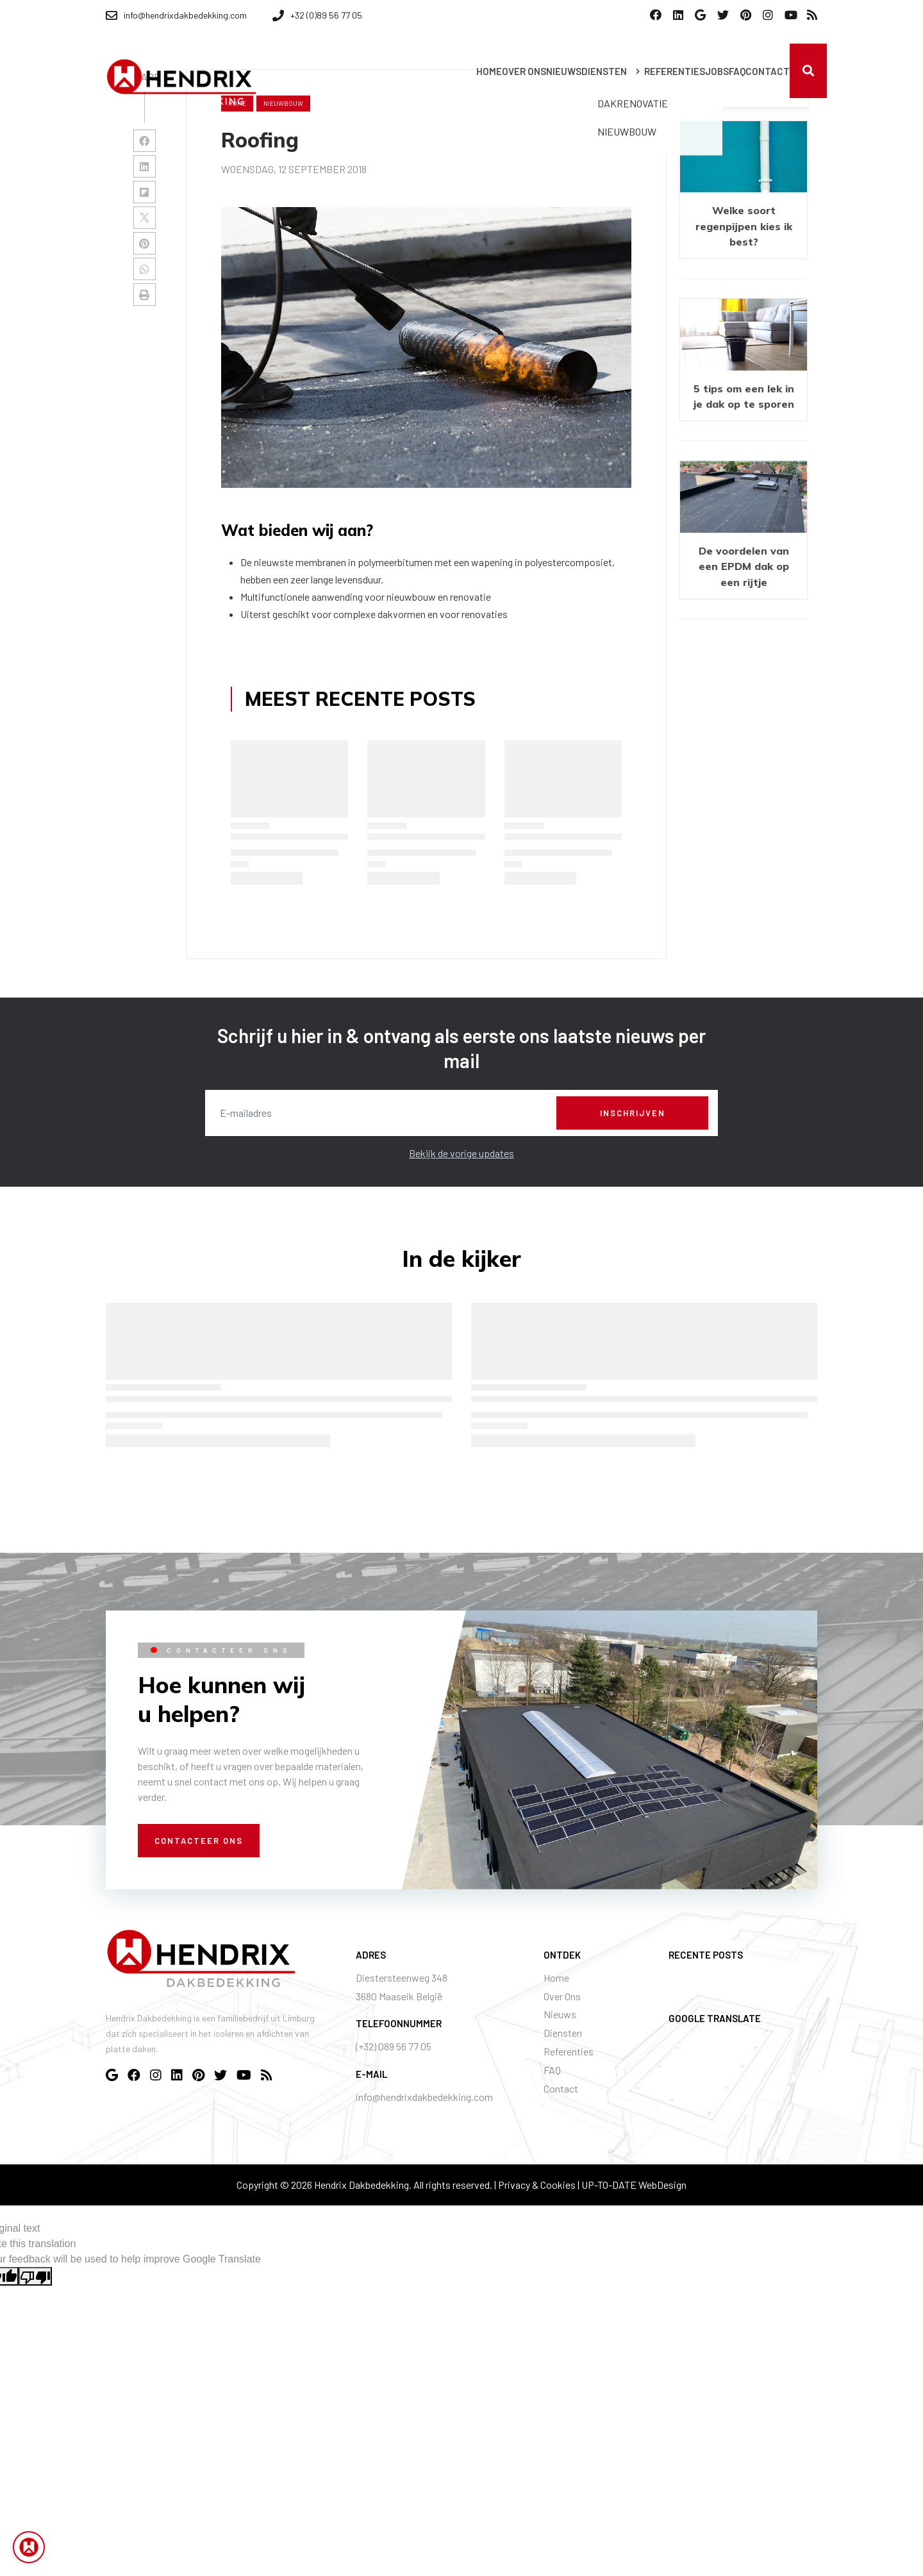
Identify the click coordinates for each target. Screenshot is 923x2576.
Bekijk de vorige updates (461, 1153)
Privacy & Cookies (537, 2185)
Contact (561, 2088)
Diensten (563, 2033)
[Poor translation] (35, 2276)
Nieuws (560, 2014)
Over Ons (562, 1996)
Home (556, 1977)
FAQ (552, 2070)
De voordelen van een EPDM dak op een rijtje (744, 566)
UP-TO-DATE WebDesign (633, 2185)
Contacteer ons (198, 1841)
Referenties (569, 2051)
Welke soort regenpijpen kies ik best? (743, 226)
